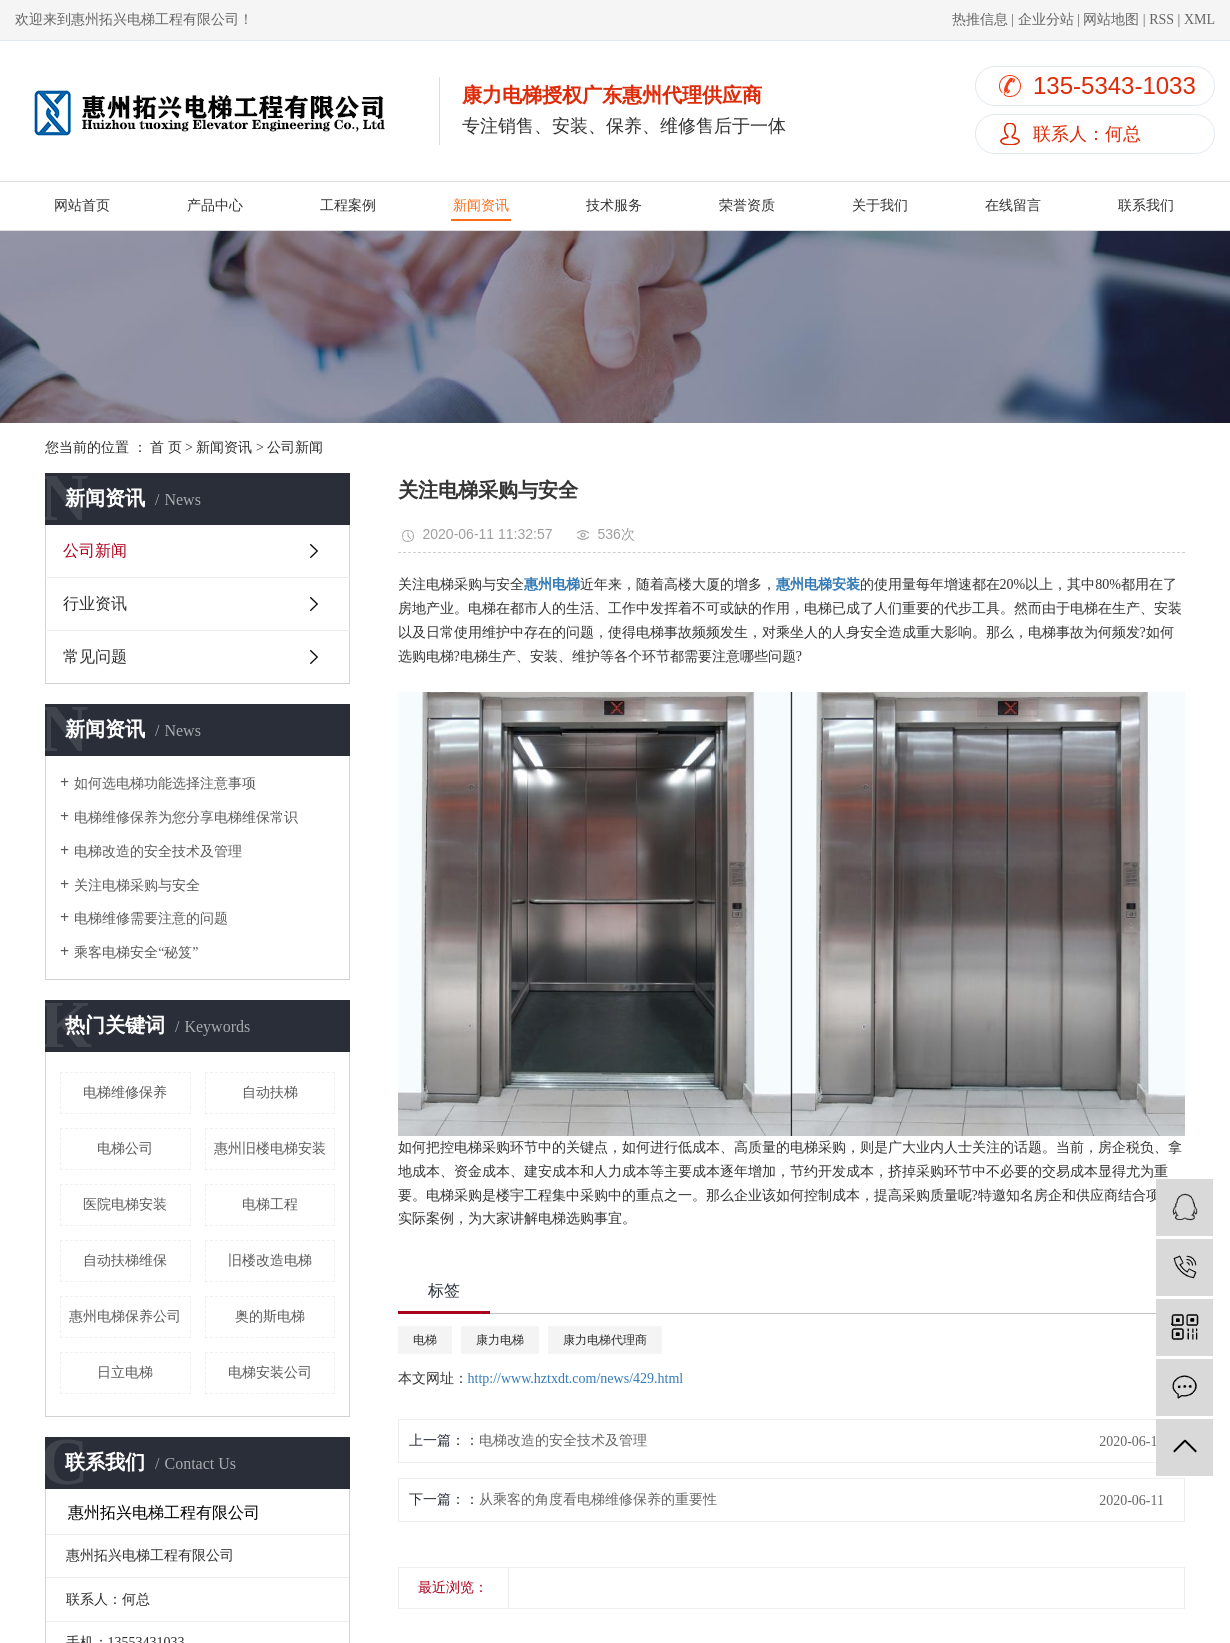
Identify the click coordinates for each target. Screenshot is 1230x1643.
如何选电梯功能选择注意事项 (165, 783)
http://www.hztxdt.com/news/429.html (576, 1378)
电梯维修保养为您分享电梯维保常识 (186, 817)
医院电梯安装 (125, 1204)
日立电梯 (125, 1372)
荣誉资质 (747, 205)
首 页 (166, 447)
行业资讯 (95, 603)
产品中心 (215, 205)
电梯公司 (125, 1148)
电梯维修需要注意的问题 (151, 918)
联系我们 (1146, 205)
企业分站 (1046, 19)
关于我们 (880, 205)
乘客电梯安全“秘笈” (136, 952)
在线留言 (1013, 205)
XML (1199, 19)
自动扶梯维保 (125, 1260)
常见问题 (95, 656)
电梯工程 (270, 1204)
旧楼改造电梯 (270, 1260)
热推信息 (980, 19)
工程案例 (348, 205)
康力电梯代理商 (605, 1340)
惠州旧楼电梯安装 (270, 1148)
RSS (1161, 19)
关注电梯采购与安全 (137, 885)
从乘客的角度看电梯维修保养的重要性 (598, 1499)
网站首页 (82, 205)
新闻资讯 (481, 205)
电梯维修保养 (125, 1092)
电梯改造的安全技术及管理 (158, 851)
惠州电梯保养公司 (125, 1316)
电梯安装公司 (270, 1372)
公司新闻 (295, 447)
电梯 (425, 1340)
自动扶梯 (270, 1092)
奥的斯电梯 (270, 1316)
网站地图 (1111, 19)
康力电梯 (500, 1340)
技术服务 (614, 205)
